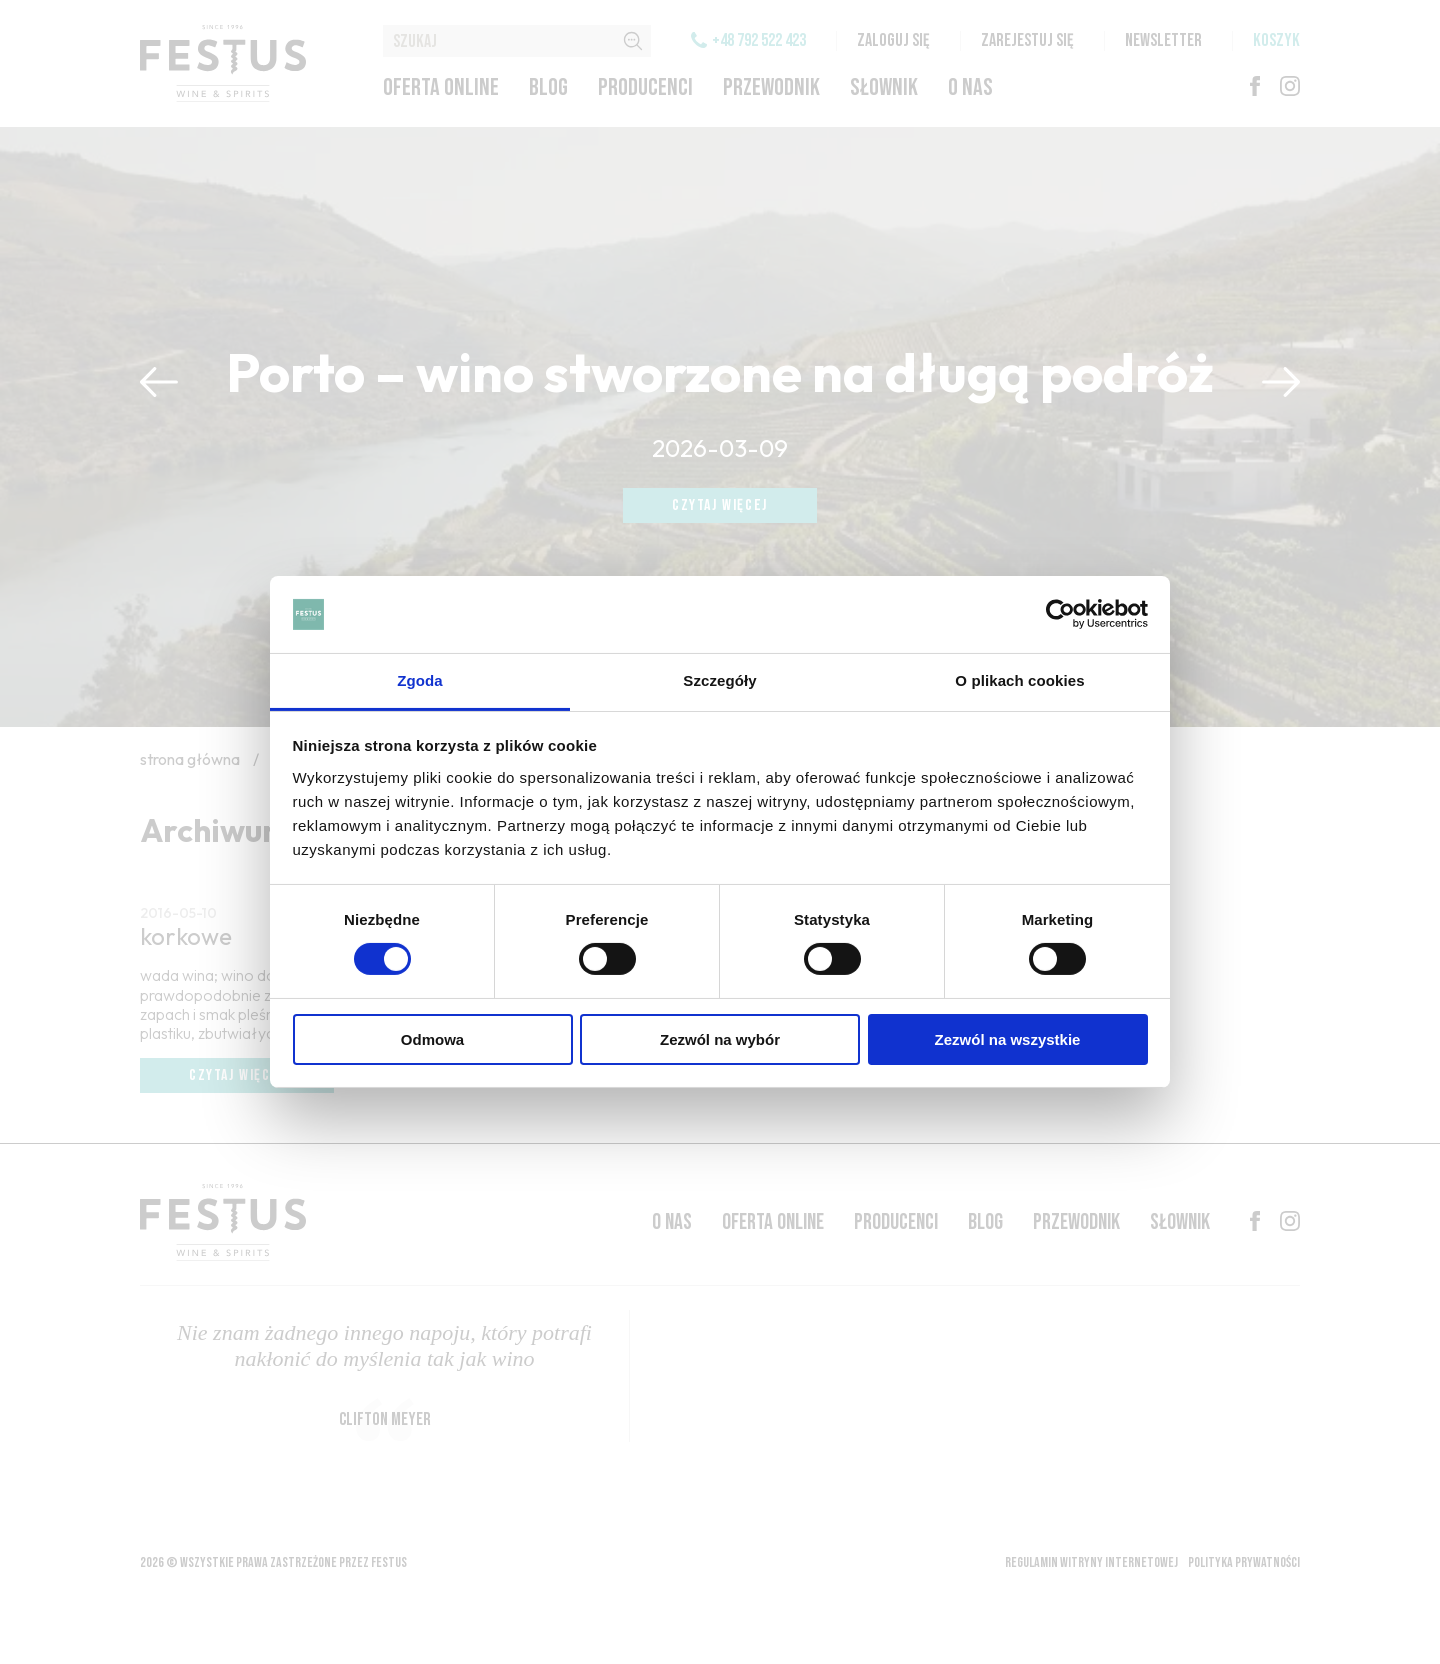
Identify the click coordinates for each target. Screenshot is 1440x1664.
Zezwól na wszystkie (1008, 1039)
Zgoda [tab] (420, 680)
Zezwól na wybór (720, 1039)
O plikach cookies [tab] (1019, 680)
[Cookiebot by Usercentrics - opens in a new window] (1060, 614)
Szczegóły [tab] (719, 680)
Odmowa (432, 1039)
